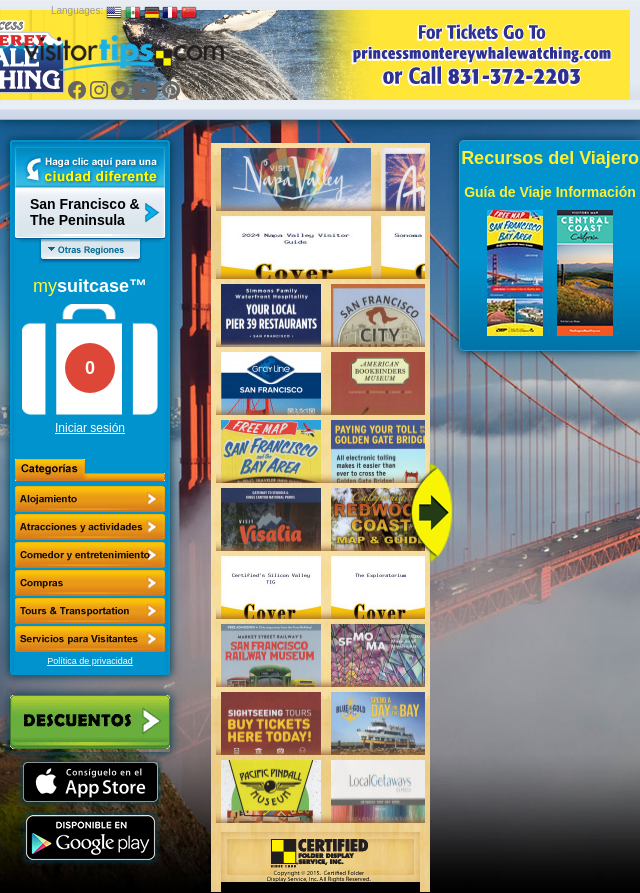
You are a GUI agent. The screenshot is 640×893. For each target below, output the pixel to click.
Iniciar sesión (90, 428)
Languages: (77, 10)
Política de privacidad (90, 661)
